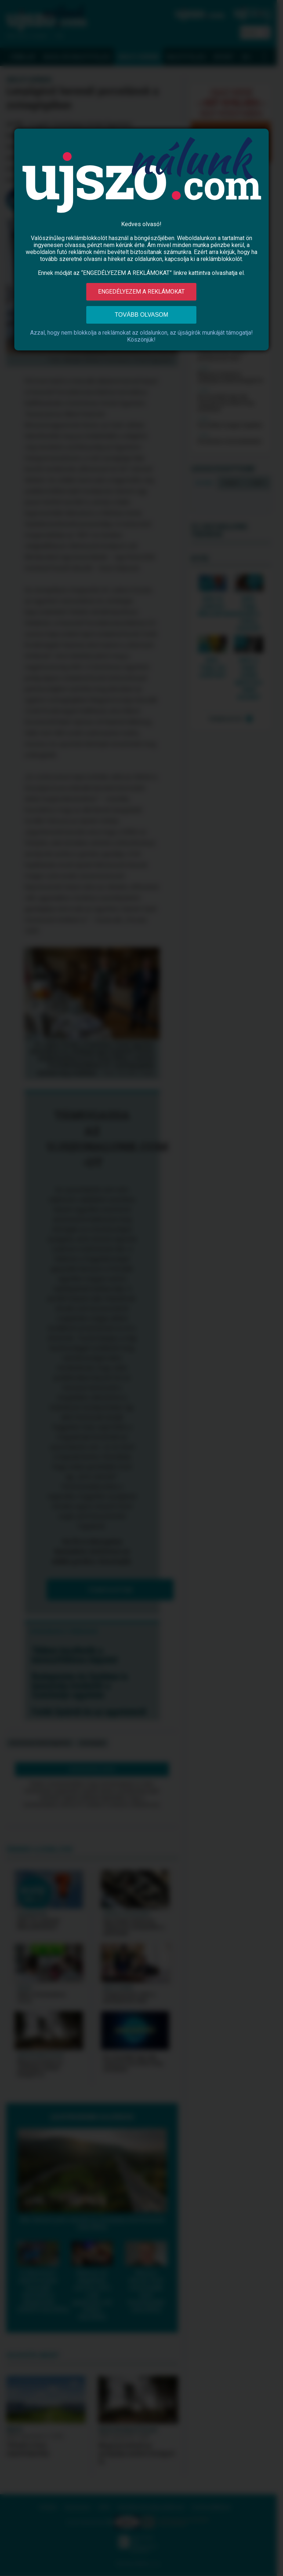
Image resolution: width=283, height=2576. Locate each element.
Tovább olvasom (141, 315)
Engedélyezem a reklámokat (141, 291)
